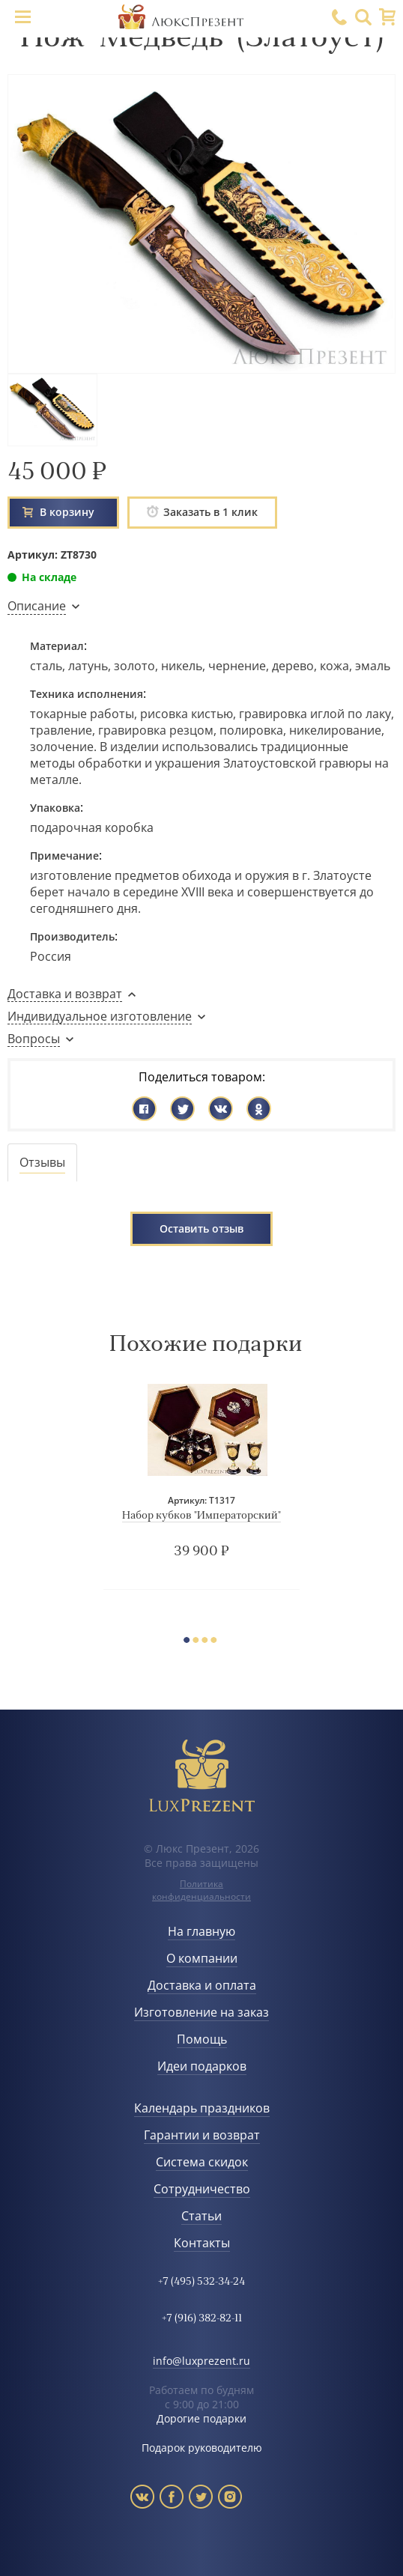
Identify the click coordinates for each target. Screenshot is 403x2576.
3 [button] (208, 1642)
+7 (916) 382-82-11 (202, 2318)
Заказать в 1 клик (202, 512)
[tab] (42, 1162)
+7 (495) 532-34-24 (201, 2282)
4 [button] (217, 1642)
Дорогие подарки (201, 2418)
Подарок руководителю (202, 2447)
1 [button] (190, 1642)
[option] (201, 1486)
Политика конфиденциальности (201, 1890)
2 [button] (199, 1642)
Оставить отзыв (201, 1228)
